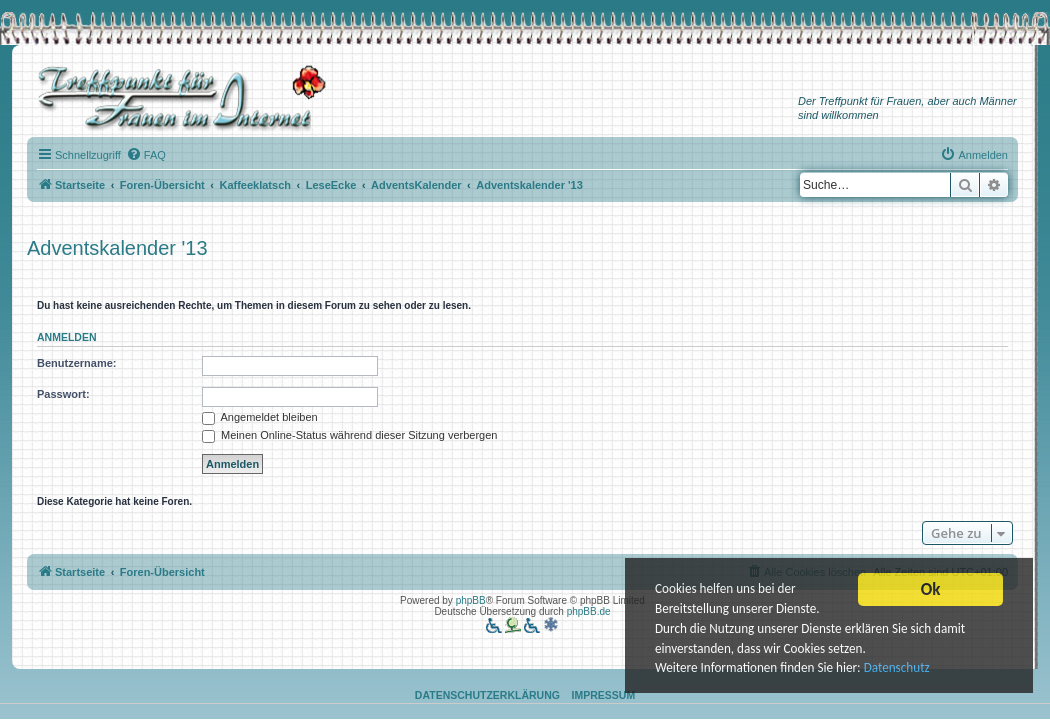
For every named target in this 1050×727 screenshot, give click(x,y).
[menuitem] (146, 155)
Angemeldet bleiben (260, 417)
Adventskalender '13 (117, 248)
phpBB (471, 600)
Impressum (604, 695)
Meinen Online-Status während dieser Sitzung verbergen (349, 435)
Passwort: (63, 394)
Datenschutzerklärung (487, 695)
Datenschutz (905, 668)
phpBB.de (589, 611)
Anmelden (67, 337)
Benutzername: (76, 363)
